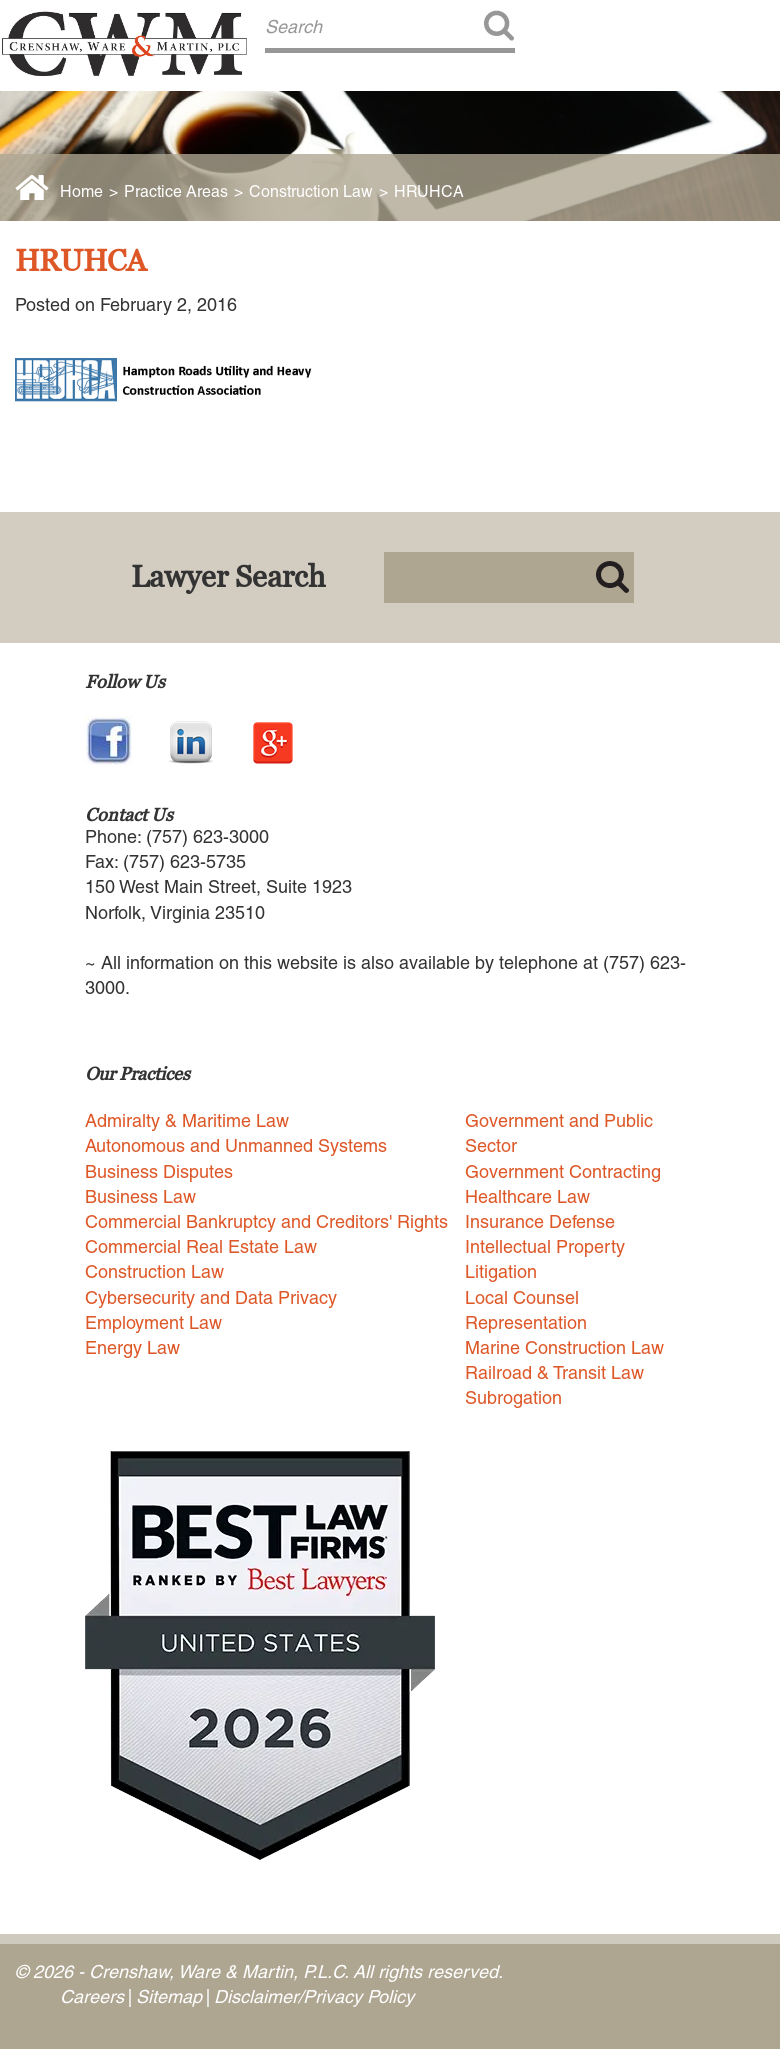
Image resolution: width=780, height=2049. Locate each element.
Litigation (501, 1271)
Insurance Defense (540, 1221)
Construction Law (311, 191)
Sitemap (169, 1996)
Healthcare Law (527, 1196)
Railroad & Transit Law (554, 1372)
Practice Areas (176, 191)
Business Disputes (159, 1171)
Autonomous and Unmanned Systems (236, 1145)
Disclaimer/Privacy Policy (314, 1996)
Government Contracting (563, 1171)
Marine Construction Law (564, 1347)
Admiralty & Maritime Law (187, 1120)
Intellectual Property (545, 1246)
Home (81, 191)
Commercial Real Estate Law (201, 1246)
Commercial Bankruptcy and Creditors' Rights (266, 1221)
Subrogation (513, 1397)
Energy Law (132, 1347)
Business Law (140, 1196)
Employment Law (153, 1322)
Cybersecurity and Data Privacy (211, 1297)
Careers (92, 1996)
